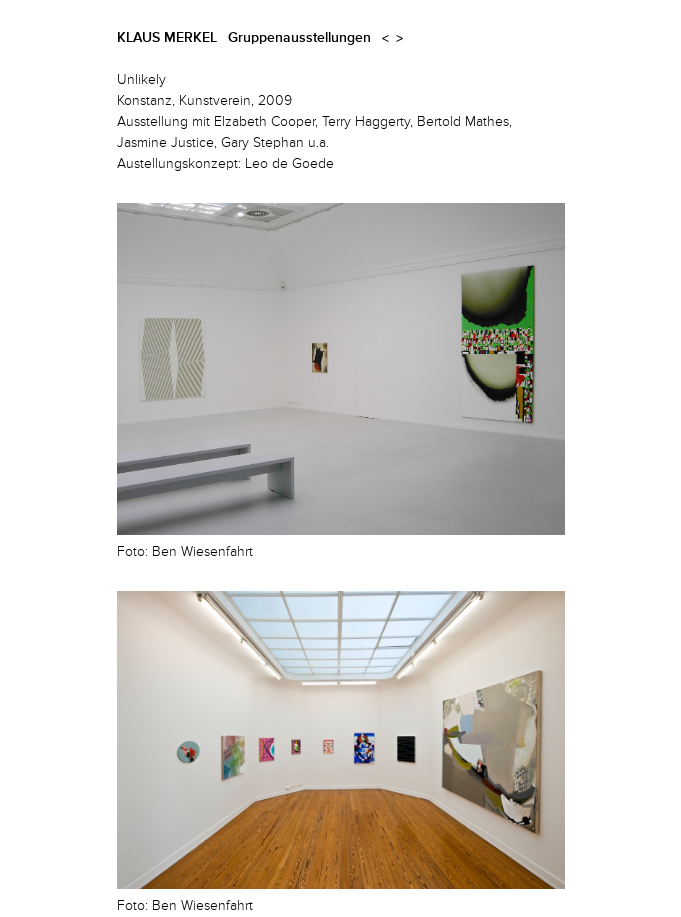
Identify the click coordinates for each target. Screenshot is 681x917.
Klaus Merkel (167, 38)
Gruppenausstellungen (299, 38)
